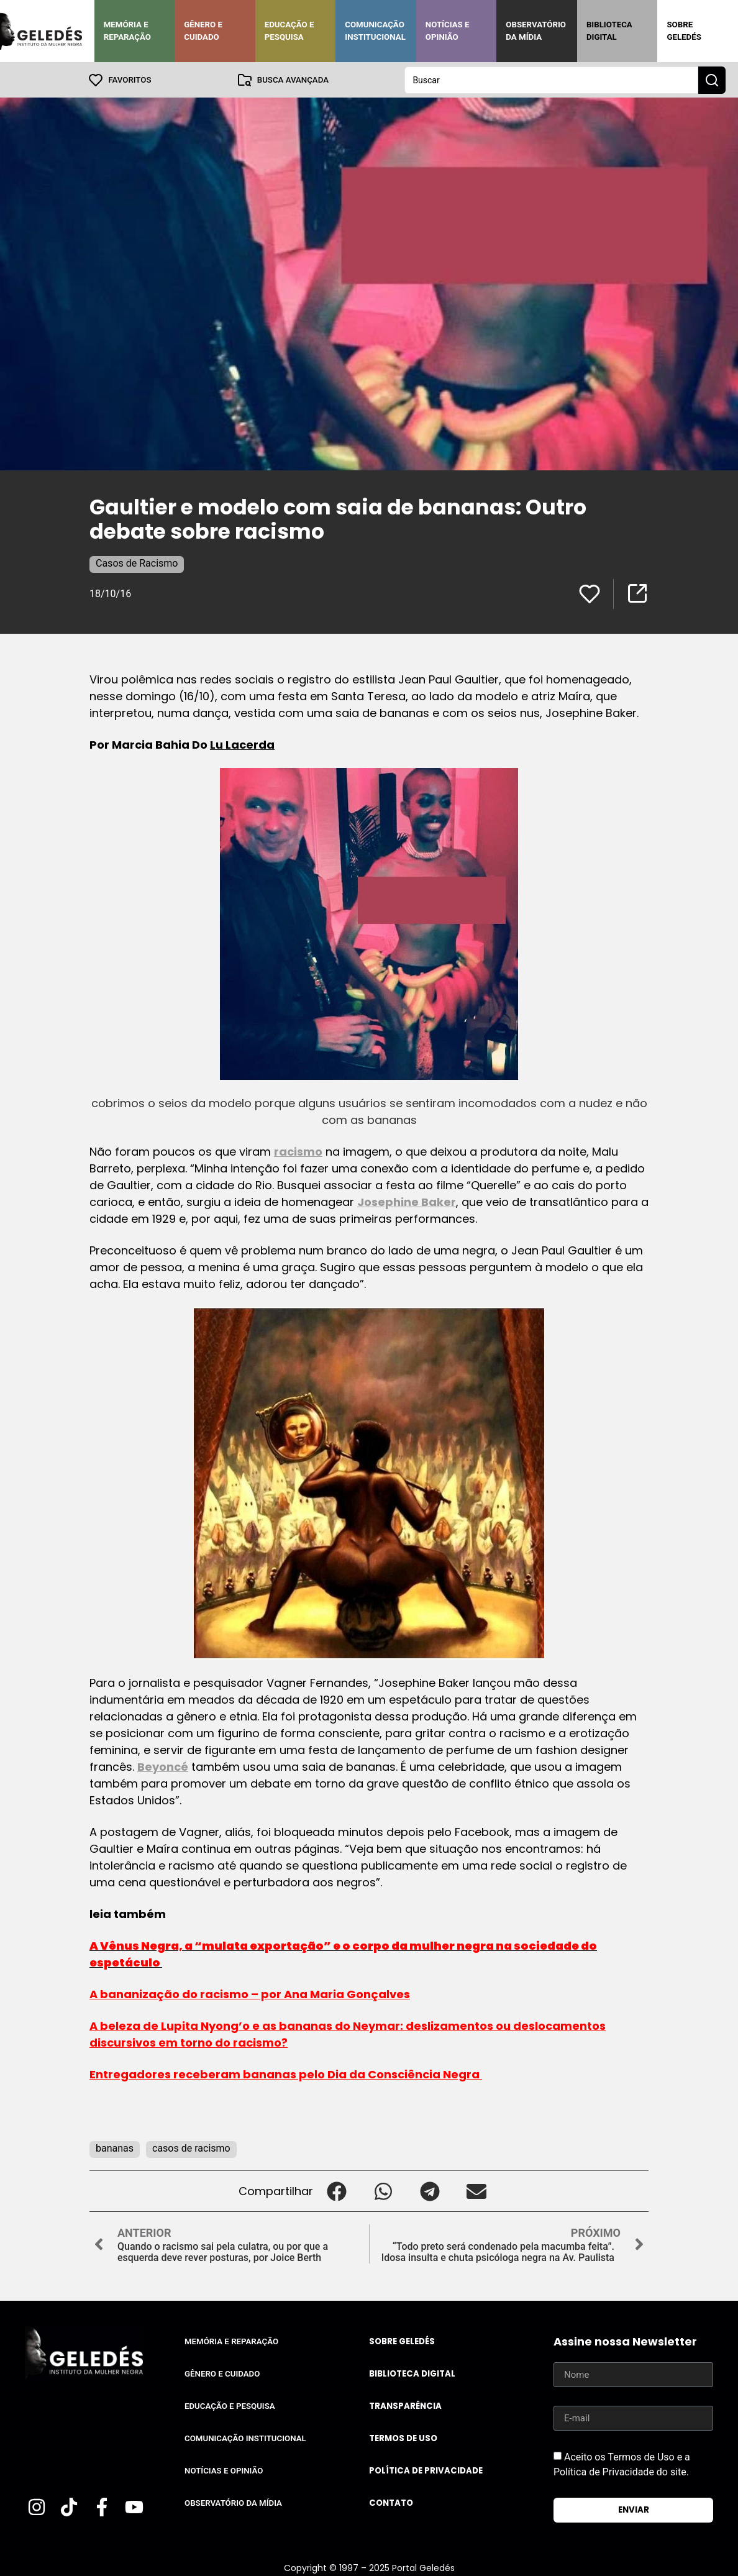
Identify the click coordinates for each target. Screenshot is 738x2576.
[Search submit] (712, 79)
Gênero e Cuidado (203, 31)
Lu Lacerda (242, 744)
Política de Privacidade (426, 2470)
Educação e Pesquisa (289, 31)
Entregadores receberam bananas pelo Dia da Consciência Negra (285, 2073)
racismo (298, 1151)
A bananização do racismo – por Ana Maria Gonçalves (249, 1993)
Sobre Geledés (684, 31)
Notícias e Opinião (448, 31)
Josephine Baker (406, 1201)
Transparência (405, 2405)
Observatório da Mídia (536, 31)
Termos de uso (403, 2438)
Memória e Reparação (127, 31)
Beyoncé (162, 1766)
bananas (115, 2148)
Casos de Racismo (137, 563)
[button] (336, 2190)
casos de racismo (191, 2148)
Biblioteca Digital (609, 31)
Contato (391, 2502)
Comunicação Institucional (375, 31)
